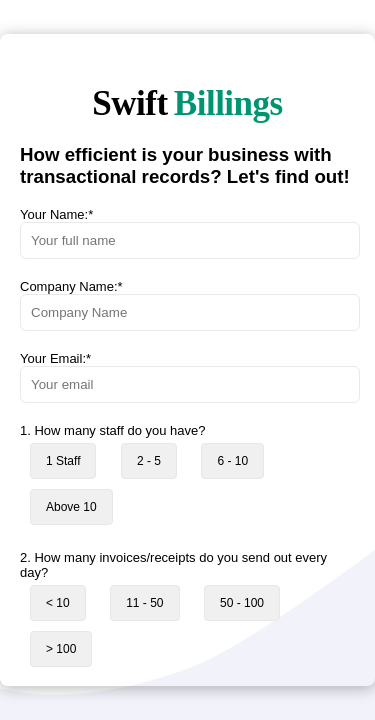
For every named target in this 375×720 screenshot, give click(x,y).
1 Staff (63, 461)
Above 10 (71, 507)
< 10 (58, 603)
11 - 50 (144, 603)
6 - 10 (232, 461)
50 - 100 (242, 603)
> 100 (61, 649)
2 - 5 (149, 461)
